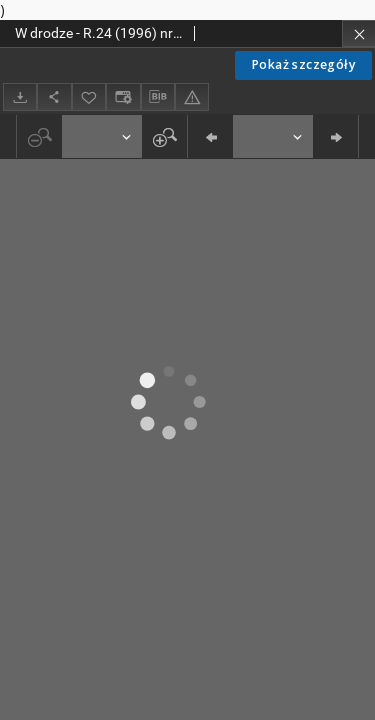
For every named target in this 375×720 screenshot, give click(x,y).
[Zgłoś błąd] (192, 96)
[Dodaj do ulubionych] (89, 96)
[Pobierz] (20, 96)
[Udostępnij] (54, 96)
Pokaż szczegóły (303, 64)
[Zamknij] (358, 33)
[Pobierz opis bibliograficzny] (158, 97)
